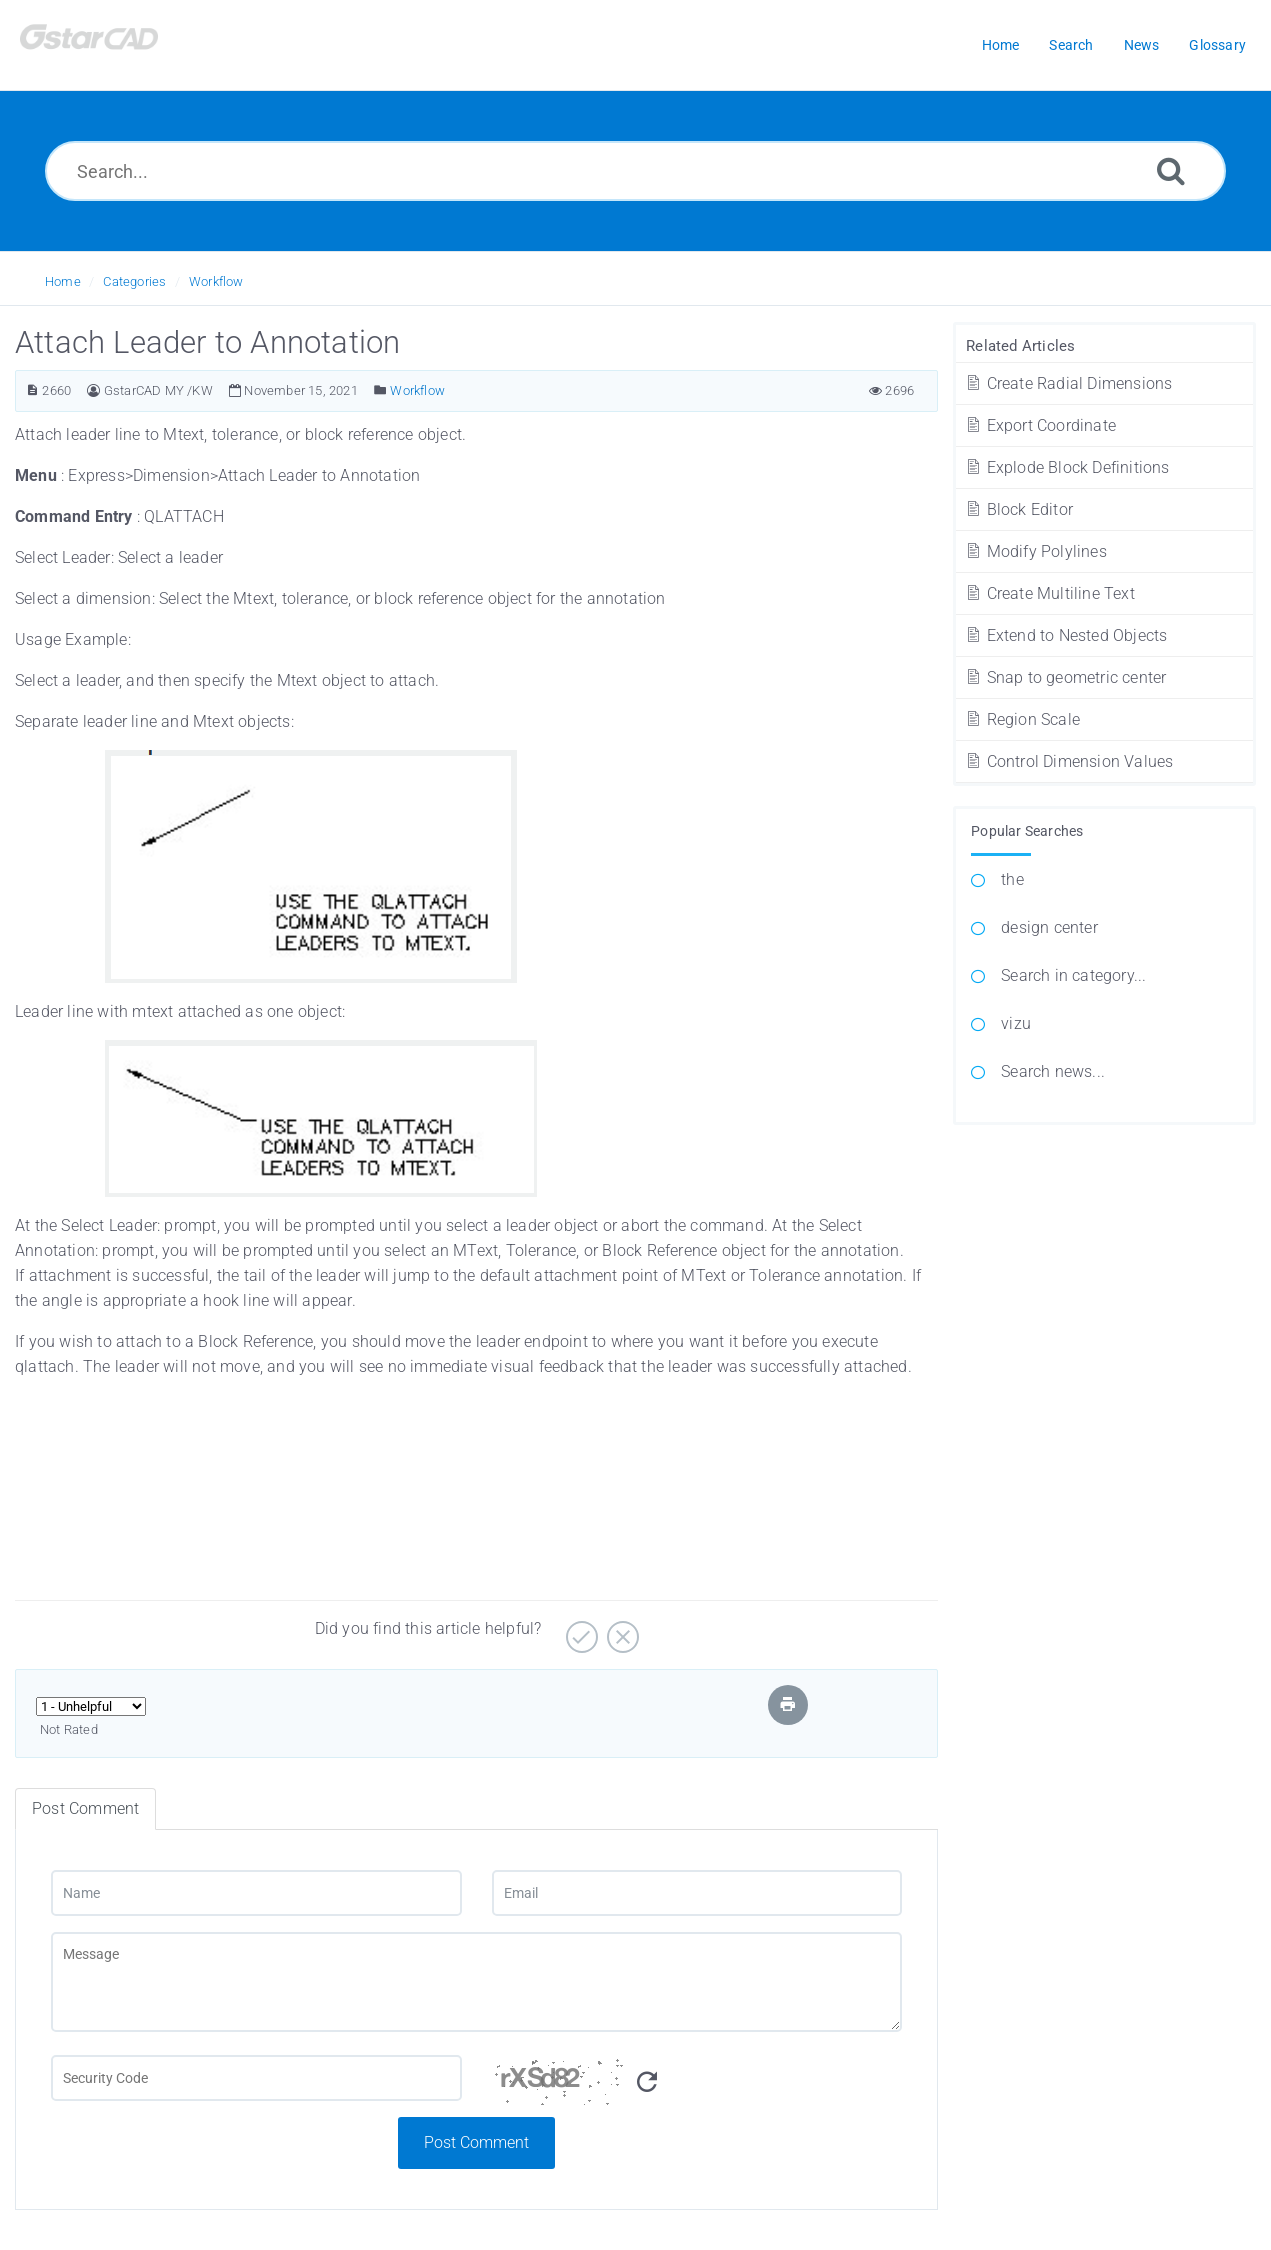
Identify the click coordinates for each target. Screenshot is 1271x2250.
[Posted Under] (380, 390)
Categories (134, 281)
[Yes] (579, 1629)
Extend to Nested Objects (1065, 635)
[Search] (1171, 170)
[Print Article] (788, 1704)
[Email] (697, 1893)
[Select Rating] (91, 1706)
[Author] (93, 390)
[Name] (256, 1893)
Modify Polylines (1035, 551)
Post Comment (476, 2142)
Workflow (216, 281)
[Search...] (635, 171)
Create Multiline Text (1049, 593)
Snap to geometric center (1065, 677)
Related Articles (1020, 346)
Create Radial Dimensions (1068, 383)
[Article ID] (32, 390)
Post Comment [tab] (85, 1808)
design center (1049, 927)
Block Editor (1018, 509)
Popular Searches (1027, 831)
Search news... (1053, 1071)
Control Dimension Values (1068, 761)
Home (63, 281)
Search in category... (1073, 975)
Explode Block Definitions (1066, 467)
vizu (1016, 1023)
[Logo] (115, 45)
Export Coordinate (1040, 425)
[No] (620, 1629)
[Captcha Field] (256, 2078)
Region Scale (1022, 719)
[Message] (476, 1982)
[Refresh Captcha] (647, 2082)
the (1012, 879)
